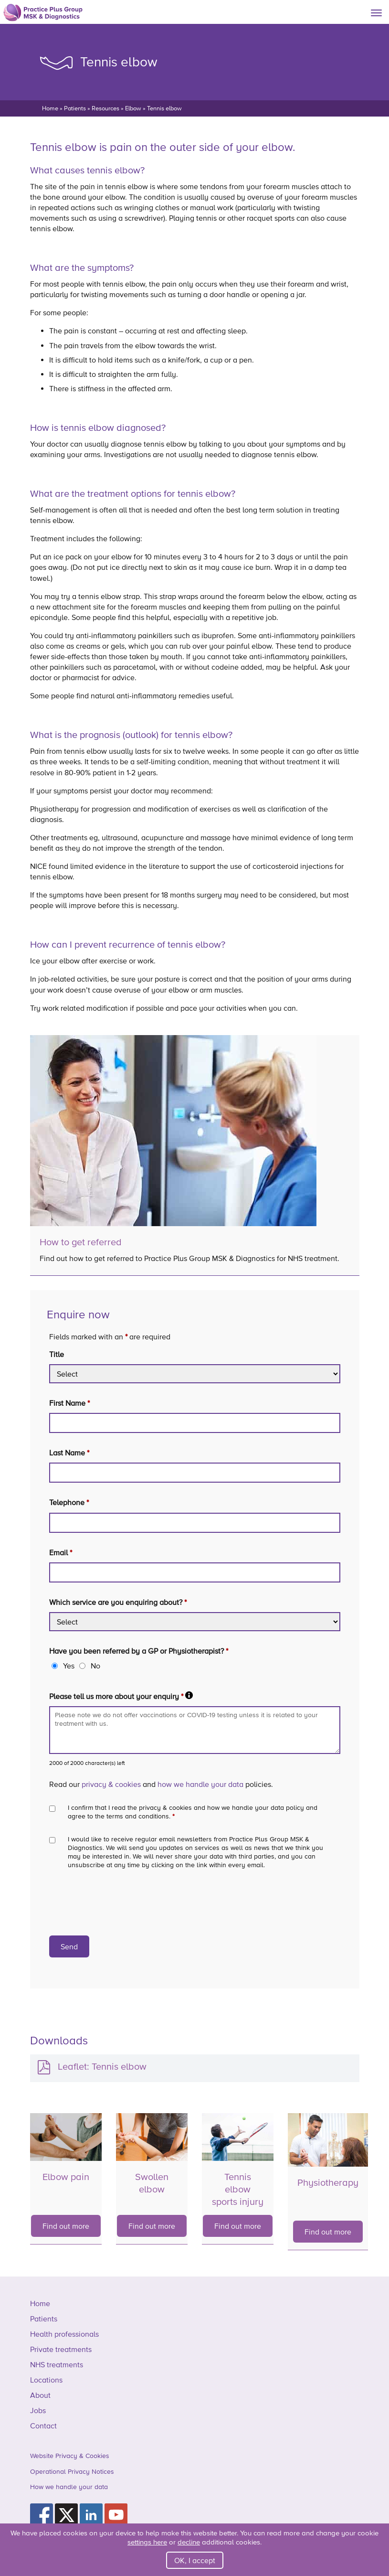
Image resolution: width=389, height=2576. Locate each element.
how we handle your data (200, 1784)
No (95, 1665)
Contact (43, 2425)
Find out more (65, 2226)
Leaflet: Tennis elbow (102, 2066)
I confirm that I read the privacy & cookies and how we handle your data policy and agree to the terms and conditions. (192, 1812)
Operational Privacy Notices (72, 2471)
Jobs (38, 2410)
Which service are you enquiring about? (118, 1602)
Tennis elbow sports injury (237, 2189)
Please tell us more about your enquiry (121, 1695)
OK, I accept (194, 2560)
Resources (105, 108)
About (40, 2395)
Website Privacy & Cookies (69, 2455)
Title (56, 1354)
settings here (147, 2542)
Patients (75, 108)
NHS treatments (56, 2364)
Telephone (69, 1502)
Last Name (69, 1452)
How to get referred (81, 1242)
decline (189, 2542)
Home (50, 108)
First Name (69, 1403)
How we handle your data (69, 2486)
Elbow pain (65, 2176)
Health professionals (64, 2334)
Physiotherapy (327, 2182)
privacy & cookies (111, 1784)
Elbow (133, 108)
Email (60, 1552)
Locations (46, 2379)
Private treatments (61, 2349)
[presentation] (121, 1902)
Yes (68, 1665)
